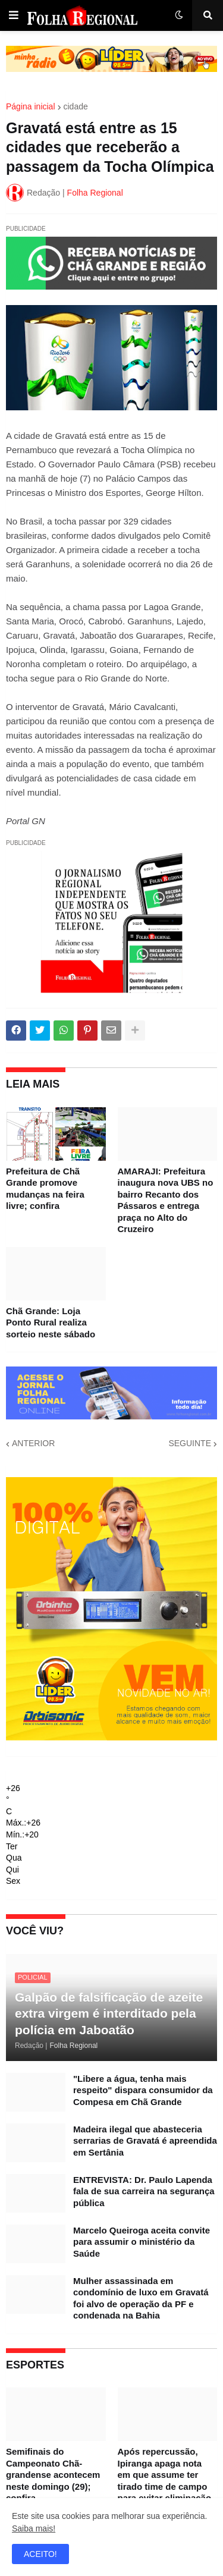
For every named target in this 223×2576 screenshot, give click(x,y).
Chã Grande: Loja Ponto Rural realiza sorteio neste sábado (50, 1322)
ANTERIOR (33, 1443)
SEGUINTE (189, 1443)
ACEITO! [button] (40, 2554)
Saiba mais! (33, 2528)
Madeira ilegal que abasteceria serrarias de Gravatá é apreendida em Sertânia (145, 2140)
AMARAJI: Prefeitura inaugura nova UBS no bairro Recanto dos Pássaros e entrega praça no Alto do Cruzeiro (165, 1200)
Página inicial (30, 106)
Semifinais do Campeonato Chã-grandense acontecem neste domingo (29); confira (53, 2474)
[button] (13, 15)
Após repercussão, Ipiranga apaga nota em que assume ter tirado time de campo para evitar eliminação (165, 2474)
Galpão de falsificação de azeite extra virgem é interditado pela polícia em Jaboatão (109, 2013)
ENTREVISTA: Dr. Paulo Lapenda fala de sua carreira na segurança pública (144, 2191)
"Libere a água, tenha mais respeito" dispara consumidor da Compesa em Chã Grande (143, 2090)
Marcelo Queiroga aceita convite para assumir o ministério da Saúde (141, 2241)
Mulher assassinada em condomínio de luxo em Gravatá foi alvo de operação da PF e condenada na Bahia (141, 2298)
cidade (76, 106)
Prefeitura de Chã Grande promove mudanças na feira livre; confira (45, 1188)
